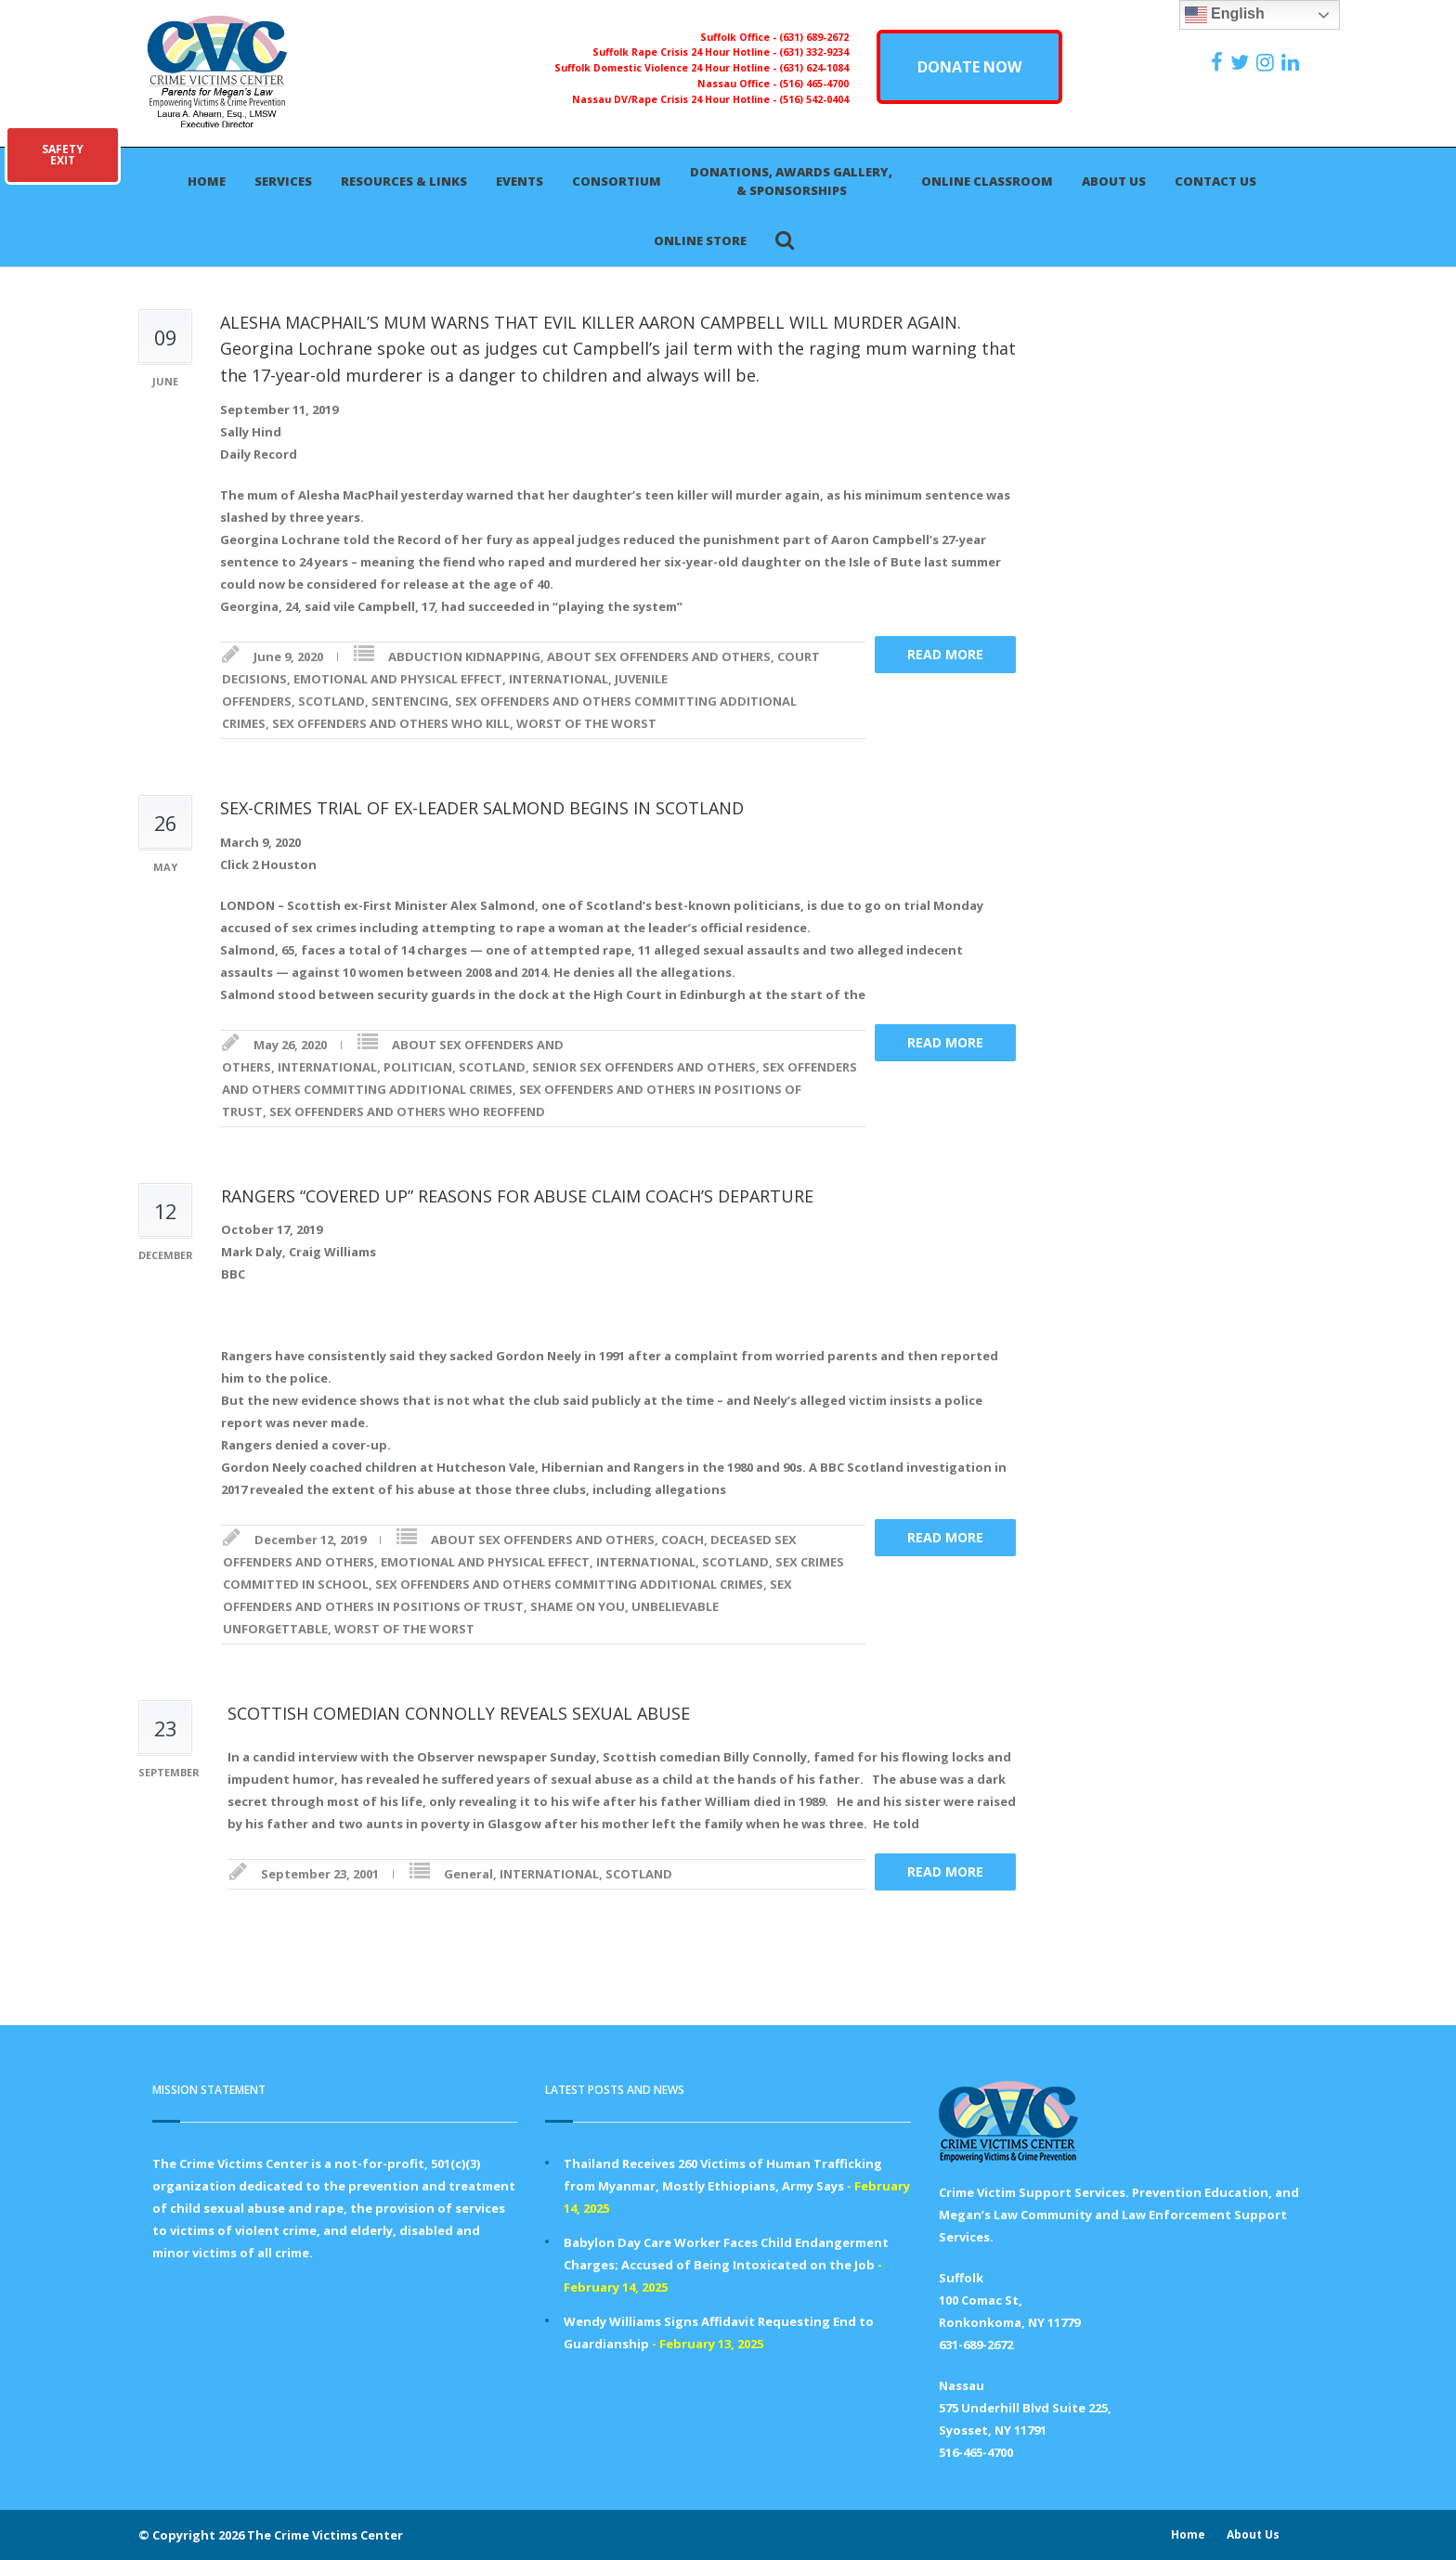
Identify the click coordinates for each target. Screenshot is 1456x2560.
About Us (1114, 181)
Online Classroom (987, 181)
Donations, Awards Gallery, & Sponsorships (791, 181)
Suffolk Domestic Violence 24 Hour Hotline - (666, 67)
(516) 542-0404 (814, 99)
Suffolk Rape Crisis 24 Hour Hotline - (685, 51)
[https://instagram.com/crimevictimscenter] (1267, 62)
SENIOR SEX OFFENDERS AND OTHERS (644, 1067)
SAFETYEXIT (63, 154)
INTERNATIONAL (558, 678)
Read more (945, 654)
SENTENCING (409, 701)
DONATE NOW (969, 67)
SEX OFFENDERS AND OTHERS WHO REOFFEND (407, 1111)
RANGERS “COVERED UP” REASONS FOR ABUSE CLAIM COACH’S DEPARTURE (517, 1196)
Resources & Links (404, 181)
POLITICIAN (418, 1067)
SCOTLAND (331, 701)
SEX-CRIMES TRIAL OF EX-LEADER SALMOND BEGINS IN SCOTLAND (482, 808)
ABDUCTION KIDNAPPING (464, 656)
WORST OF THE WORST (586, 723)
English (1225, 15)
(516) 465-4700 (814, 83)
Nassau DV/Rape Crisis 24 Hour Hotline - (675, 99)
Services (283, 181)
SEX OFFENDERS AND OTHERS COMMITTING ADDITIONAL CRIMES (569, 1584)
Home (207, 181)
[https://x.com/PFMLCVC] (1242, 62)
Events (519, 181)
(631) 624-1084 (814, 67)
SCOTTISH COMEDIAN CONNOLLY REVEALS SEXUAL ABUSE (459, 1713)
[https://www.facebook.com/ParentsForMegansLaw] (1219, 62)
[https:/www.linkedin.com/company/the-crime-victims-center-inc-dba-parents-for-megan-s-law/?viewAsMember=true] (1292, 62)
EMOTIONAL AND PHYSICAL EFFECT (397, 678)
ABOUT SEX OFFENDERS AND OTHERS (659, 656)
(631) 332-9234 (814, 51)
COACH (682, 1539)
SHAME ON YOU (577, 1606)
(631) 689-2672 (814, 37)
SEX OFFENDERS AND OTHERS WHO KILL (391, 723)
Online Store (700, 240)
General (468, 1873)
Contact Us (1215, 181)
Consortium (616, 181)
